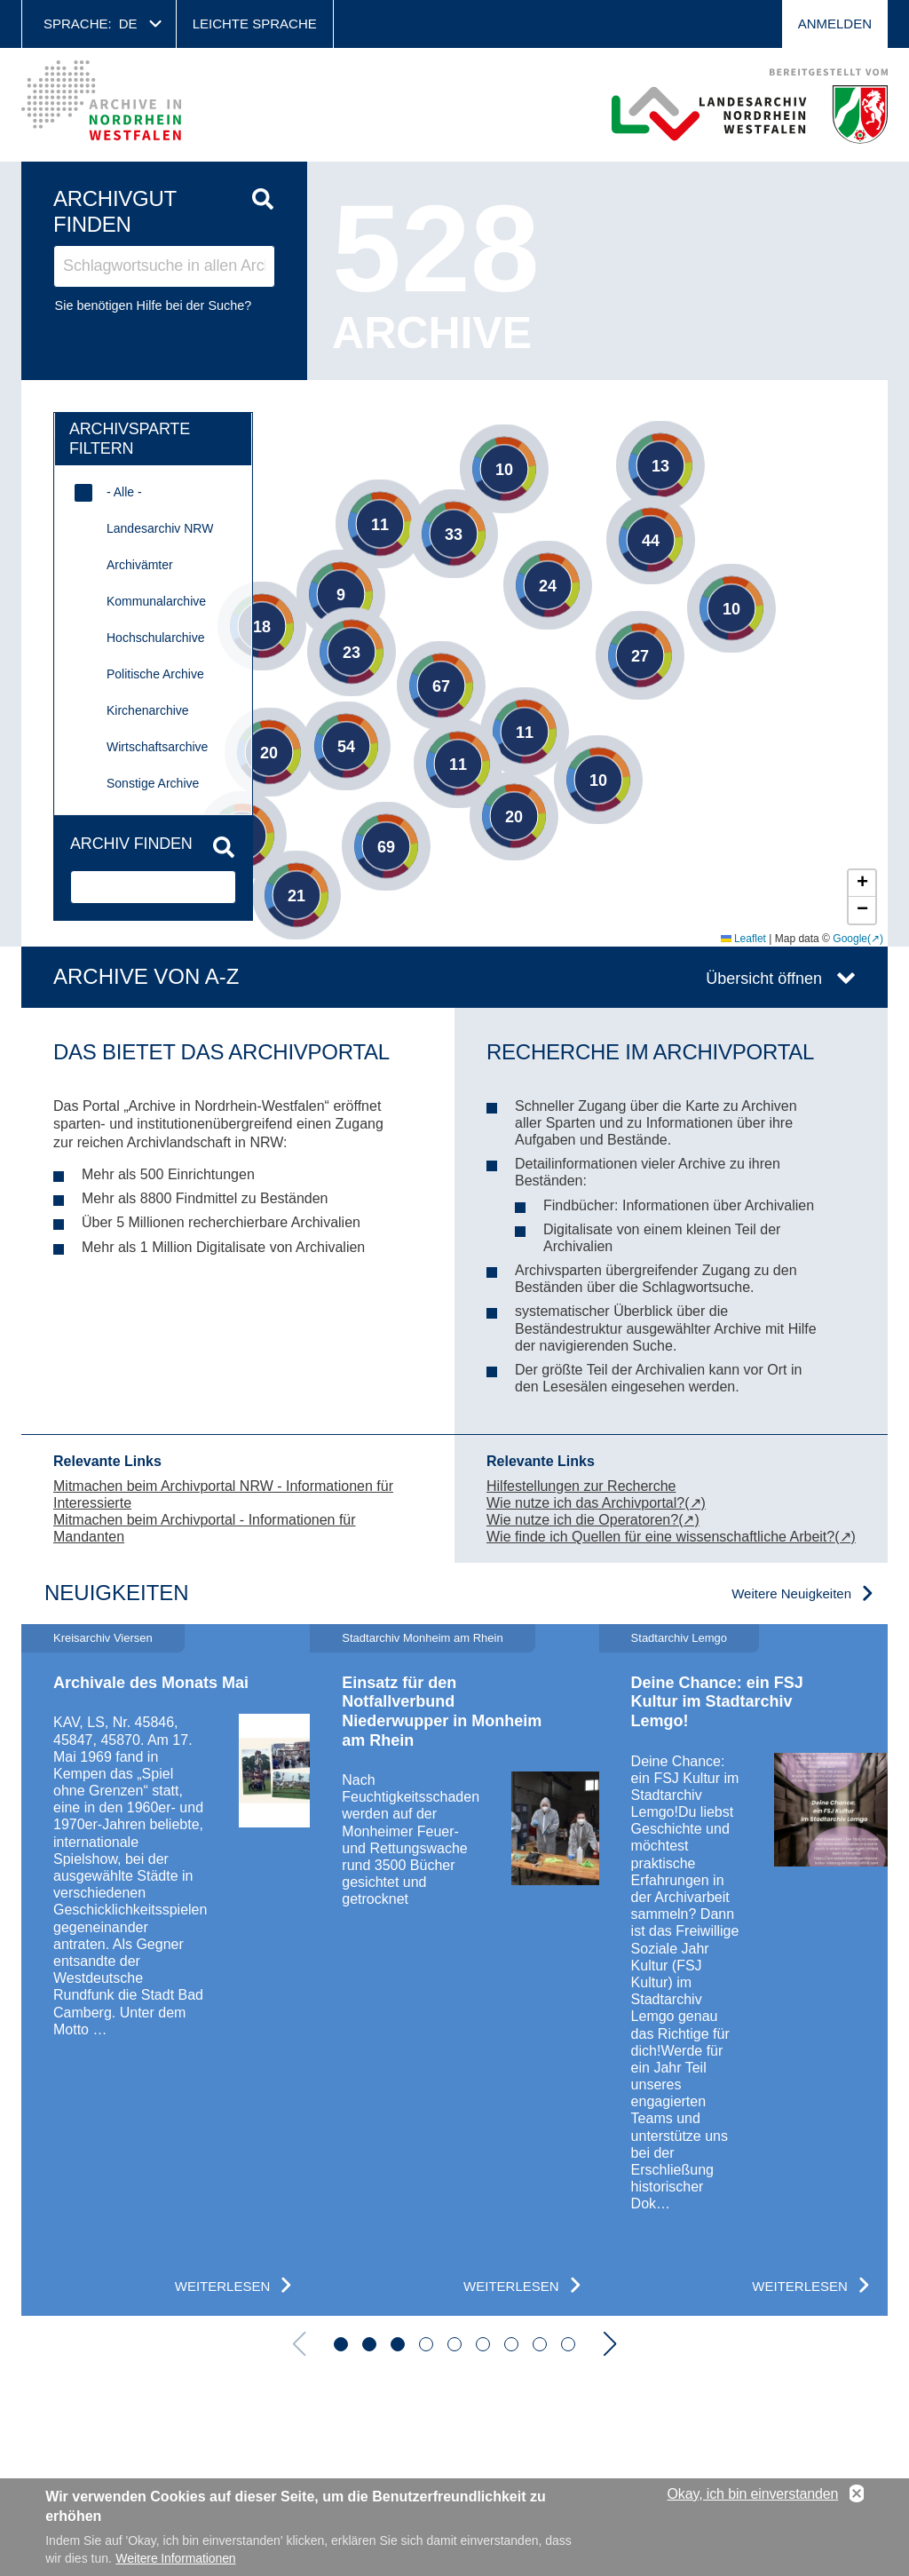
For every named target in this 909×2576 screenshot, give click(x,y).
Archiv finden (131, 843)
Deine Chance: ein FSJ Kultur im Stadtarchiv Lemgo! (717, 1702)
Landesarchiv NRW (160, 528)
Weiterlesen (223, 2286)
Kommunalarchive (156, 601)
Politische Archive (155, 674)
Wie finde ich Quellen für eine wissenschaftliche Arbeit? (660, 1536)
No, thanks (857, 2494)
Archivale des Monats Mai (151, 1683)
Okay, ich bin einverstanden (753, 2493)
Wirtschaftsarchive (157, 747)
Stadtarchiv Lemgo (679, 1638)
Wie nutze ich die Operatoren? (582, 1519)
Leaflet (743, 938)
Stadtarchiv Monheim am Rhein (422, 1638)
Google (850, 938)
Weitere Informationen (175, 2558)
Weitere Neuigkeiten (791, 1593)
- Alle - (124, 492)
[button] (536, 481)
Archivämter (140, 565)
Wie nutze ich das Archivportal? (585, 1502)
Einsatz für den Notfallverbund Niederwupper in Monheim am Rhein (441, 1711)
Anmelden (835, 23)
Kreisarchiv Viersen (103, 1638)
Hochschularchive (156, 637)
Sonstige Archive (153, 783)
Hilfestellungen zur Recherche (581, 1486)
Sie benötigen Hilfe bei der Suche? (153, 305)
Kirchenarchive (148, 710)
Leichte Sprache (255, 23)
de (128, 23)
